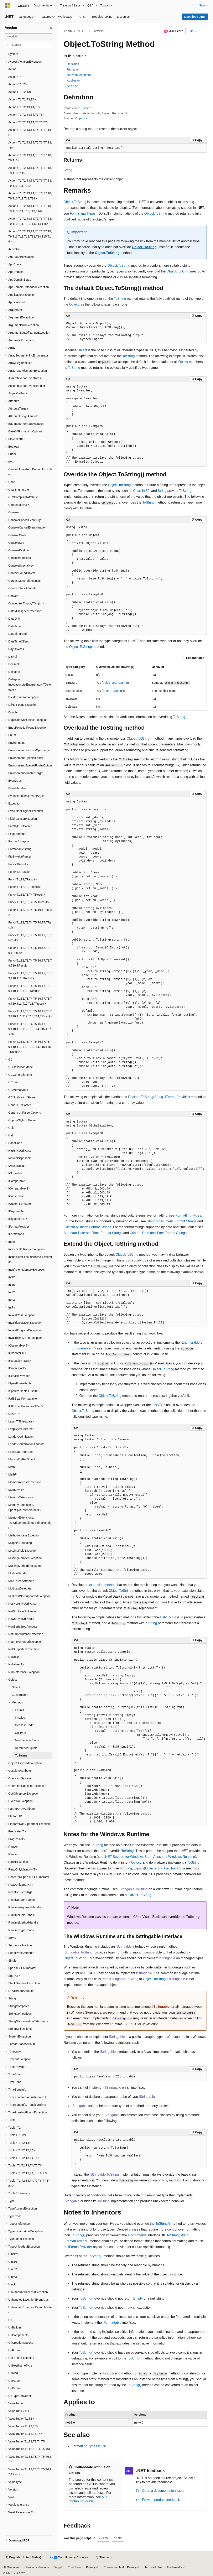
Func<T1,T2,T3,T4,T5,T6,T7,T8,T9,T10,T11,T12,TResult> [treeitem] (30, 988)
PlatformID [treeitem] (15, 1816)
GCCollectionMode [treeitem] (20, 1067)
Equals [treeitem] (19, 1710)
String (68, 170)
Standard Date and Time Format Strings (93, 1233)
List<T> (157, 1405)
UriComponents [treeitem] (18, 2335)
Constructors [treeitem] (20, 1694)
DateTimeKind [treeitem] (17, 633)
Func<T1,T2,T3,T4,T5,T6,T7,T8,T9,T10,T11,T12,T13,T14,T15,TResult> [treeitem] (30, 1029)
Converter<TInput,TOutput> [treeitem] (26, 603)
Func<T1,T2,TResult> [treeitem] (22, 879)
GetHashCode (174, 1868)
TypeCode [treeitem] (15, 2216)
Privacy (91, 2567)
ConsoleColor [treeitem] (17, 535)
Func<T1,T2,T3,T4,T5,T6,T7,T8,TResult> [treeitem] (30, 937)
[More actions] (203, 31)
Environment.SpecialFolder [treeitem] (25, 758)
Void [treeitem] (11, 2497)
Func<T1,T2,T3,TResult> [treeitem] (24, 887)
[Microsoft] (7, 5)
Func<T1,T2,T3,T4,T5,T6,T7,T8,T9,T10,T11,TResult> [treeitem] (30, 976)
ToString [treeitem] (21, 1755)
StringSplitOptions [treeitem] (20, 2028)
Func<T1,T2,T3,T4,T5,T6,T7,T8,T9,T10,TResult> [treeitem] (30, 963)
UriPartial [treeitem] (14, 2388)
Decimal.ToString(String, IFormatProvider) (159, 1097)
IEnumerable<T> (84, 1348)
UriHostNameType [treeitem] (20, 2365)
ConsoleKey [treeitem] (16, 542)
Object (74, 304)
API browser (96, 31)
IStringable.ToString (133, 1889)
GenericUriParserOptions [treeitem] (24, 1112)
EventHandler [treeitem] (17, 788)
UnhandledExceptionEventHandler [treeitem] (30, 2310)
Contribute (74, 2567)
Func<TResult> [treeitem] (18, 864)
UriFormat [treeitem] (14, 2350)
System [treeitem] (13, 54)
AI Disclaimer (11, 2567)
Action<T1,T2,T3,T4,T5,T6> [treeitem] (26, 114)
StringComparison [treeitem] (20, 2013)
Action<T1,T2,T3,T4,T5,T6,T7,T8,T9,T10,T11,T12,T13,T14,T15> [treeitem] (30, 221)
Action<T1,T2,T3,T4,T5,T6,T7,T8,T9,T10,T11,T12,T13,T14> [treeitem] (30, 208)
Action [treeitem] (12, 69)
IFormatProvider (80, 2247)
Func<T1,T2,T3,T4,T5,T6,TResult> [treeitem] (30, 912)
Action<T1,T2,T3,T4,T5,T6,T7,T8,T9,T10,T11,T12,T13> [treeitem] (30, 196)
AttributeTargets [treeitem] (18, 408)
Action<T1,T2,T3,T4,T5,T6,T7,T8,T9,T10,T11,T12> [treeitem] (30, 183)
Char (136, 491)
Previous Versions (37, 2567)
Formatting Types (82, 213)
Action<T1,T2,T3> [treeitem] (20, 92)
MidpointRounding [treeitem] (20, 1543)
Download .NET (195, 16)
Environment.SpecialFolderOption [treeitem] (30, 765)
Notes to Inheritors (79, 75)
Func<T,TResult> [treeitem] (19, 871)
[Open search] (193, 5)
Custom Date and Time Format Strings (158, 1233)
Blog (57, 2567)
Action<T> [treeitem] (15, 76)
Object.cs (81, 118)
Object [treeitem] (16, 1687)
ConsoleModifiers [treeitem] (19, 558)
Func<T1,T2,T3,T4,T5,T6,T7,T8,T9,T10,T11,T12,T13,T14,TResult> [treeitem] (30, 1014)
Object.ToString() (139, 738)
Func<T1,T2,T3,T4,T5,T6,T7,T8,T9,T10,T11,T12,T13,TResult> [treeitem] (30, 1001)
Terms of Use (153, 2567)
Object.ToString (75, 202)
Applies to (73, 80)
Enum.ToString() (113, 690)
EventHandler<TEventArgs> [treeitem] (26, 795)
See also (72, 86)
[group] (139, 1735)
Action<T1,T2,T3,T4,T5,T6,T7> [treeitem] (28, 122)
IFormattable (137, 2235)
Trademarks (174, 2567)
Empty (138, 2298)
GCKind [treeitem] (13, 1082)
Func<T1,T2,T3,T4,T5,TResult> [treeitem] (28, 902)
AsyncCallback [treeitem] (17, 393)
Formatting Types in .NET (90, 2446)
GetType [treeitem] (20, 1732)
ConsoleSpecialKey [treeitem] (20, 565)
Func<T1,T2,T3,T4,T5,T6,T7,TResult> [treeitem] (29, 925)
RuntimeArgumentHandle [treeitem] (24, 1907)
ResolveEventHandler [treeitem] (22, 1899)
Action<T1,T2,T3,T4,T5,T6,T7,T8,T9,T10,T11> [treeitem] (30, 170)
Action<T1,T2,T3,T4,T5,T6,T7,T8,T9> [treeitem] (30, 145)
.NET (80, 31)
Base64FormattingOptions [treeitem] (25, 431)
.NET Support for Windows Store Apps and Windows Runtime (149, 1856)
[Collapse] (51, 28)
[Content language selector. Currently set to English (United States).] (23, 2557)
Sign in (203, 5)
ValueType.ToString (115, 682)
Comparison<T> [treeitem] (18, 504)
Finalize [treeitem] (20, 1717)
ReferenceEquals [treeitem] (26, 1748)
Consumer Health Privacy (120, 2567)
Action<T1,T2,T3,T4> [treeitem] (22, 99)
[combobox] (28, 36)
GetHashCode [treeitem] (24, 1725)
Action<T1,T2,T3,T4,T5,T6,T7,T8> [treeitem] (29, 132)
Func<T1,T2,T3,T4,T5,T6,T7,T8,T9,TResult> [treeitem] (30, 950)
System (86, 108)
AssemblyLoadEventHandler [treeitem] (26, 385)
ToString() (162, 2223)
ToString (120, 298)
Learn (68, 31)
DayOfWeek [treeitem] (16, 649)
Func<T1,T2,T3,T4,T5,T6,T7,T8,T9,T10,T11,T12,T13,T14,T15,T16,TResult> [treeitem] (30, 1046)
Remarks (73, 69)
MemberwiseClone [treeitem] (27, 1740)
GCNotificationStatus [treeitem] (21, 1097)
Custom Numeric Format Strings (87, 1227)
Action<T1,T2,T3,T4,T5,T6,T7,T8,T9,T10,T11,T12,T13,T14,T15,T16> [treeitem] (30, 236)
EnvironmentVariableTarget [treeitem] (25, 773)
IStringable (124, 1946)
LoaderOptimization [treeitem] (20, 1436)
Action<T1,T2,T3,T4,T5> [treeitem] (24, 107)
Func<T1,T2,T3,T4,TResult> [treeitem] (26, 894)
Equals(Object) (145, 1868)
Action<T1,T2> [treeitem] (17, 84)
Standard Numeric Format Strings (171, 1221)
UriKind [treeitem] (13, 2373)
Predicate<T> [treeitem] (17, 1831)
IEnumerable (190, 1342)
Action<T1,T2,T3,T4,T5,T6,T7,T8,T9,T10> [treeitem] (30, 157)
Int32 (146, 491)
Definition (73, 64)
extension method (102, 1585)
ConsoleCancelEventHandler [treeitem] (27, 527)
